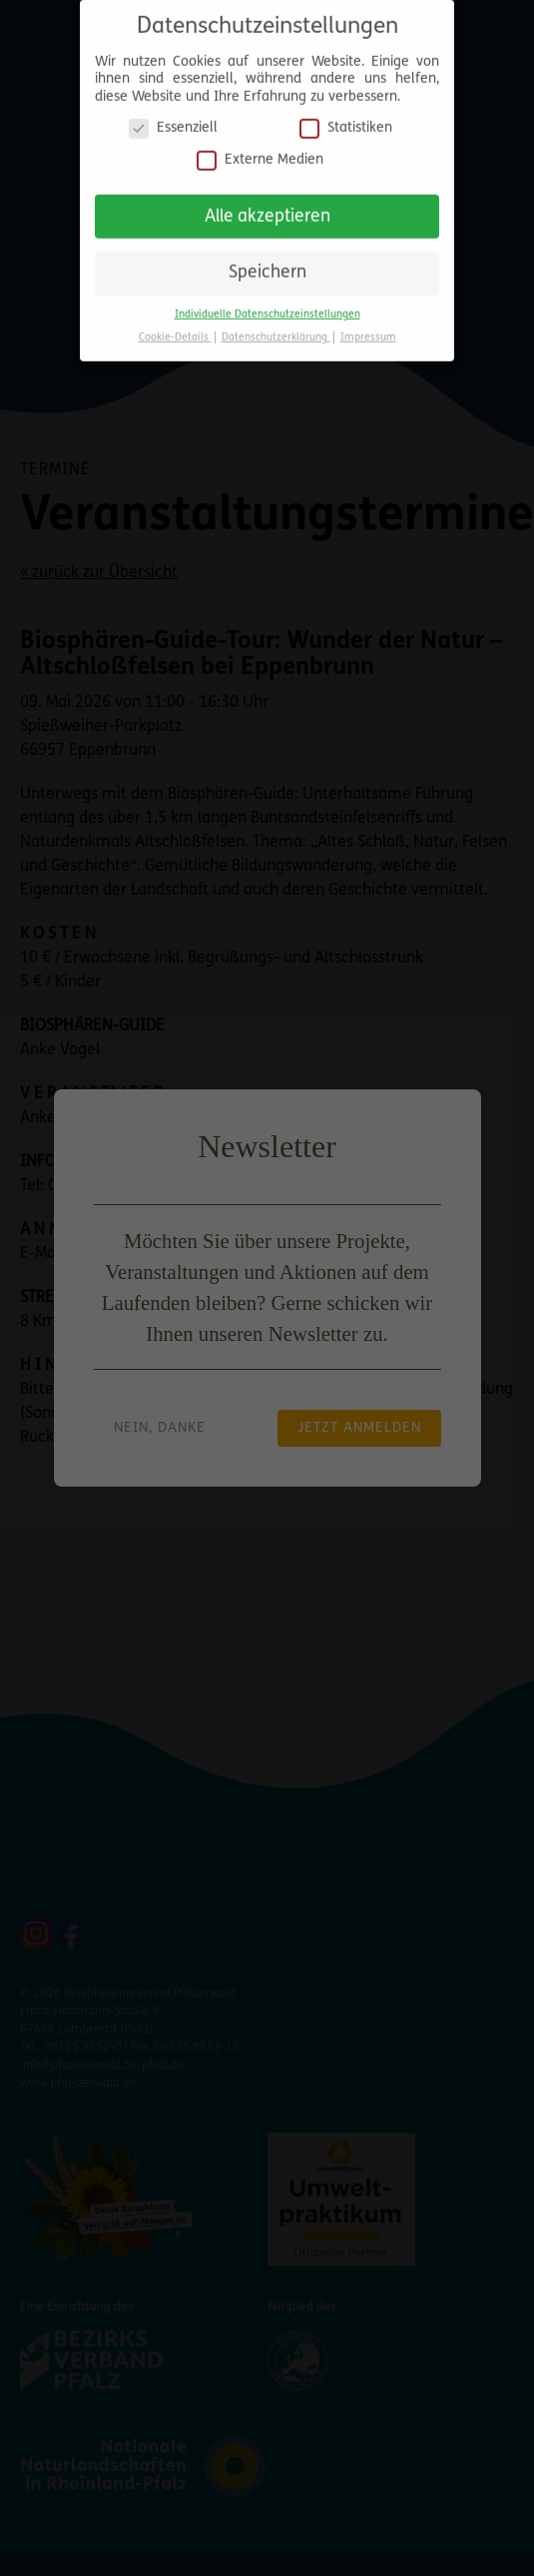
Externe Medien (260, 153)
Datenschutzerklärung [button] (276, 330)
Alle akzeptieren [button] (267, 209)
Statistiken (345, 121)
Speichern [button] (267, 266)
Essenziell (173, 121)
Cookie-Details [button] (175, 330)
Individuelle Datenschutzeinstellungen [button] (267, 308)
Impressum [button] (368, 330)
